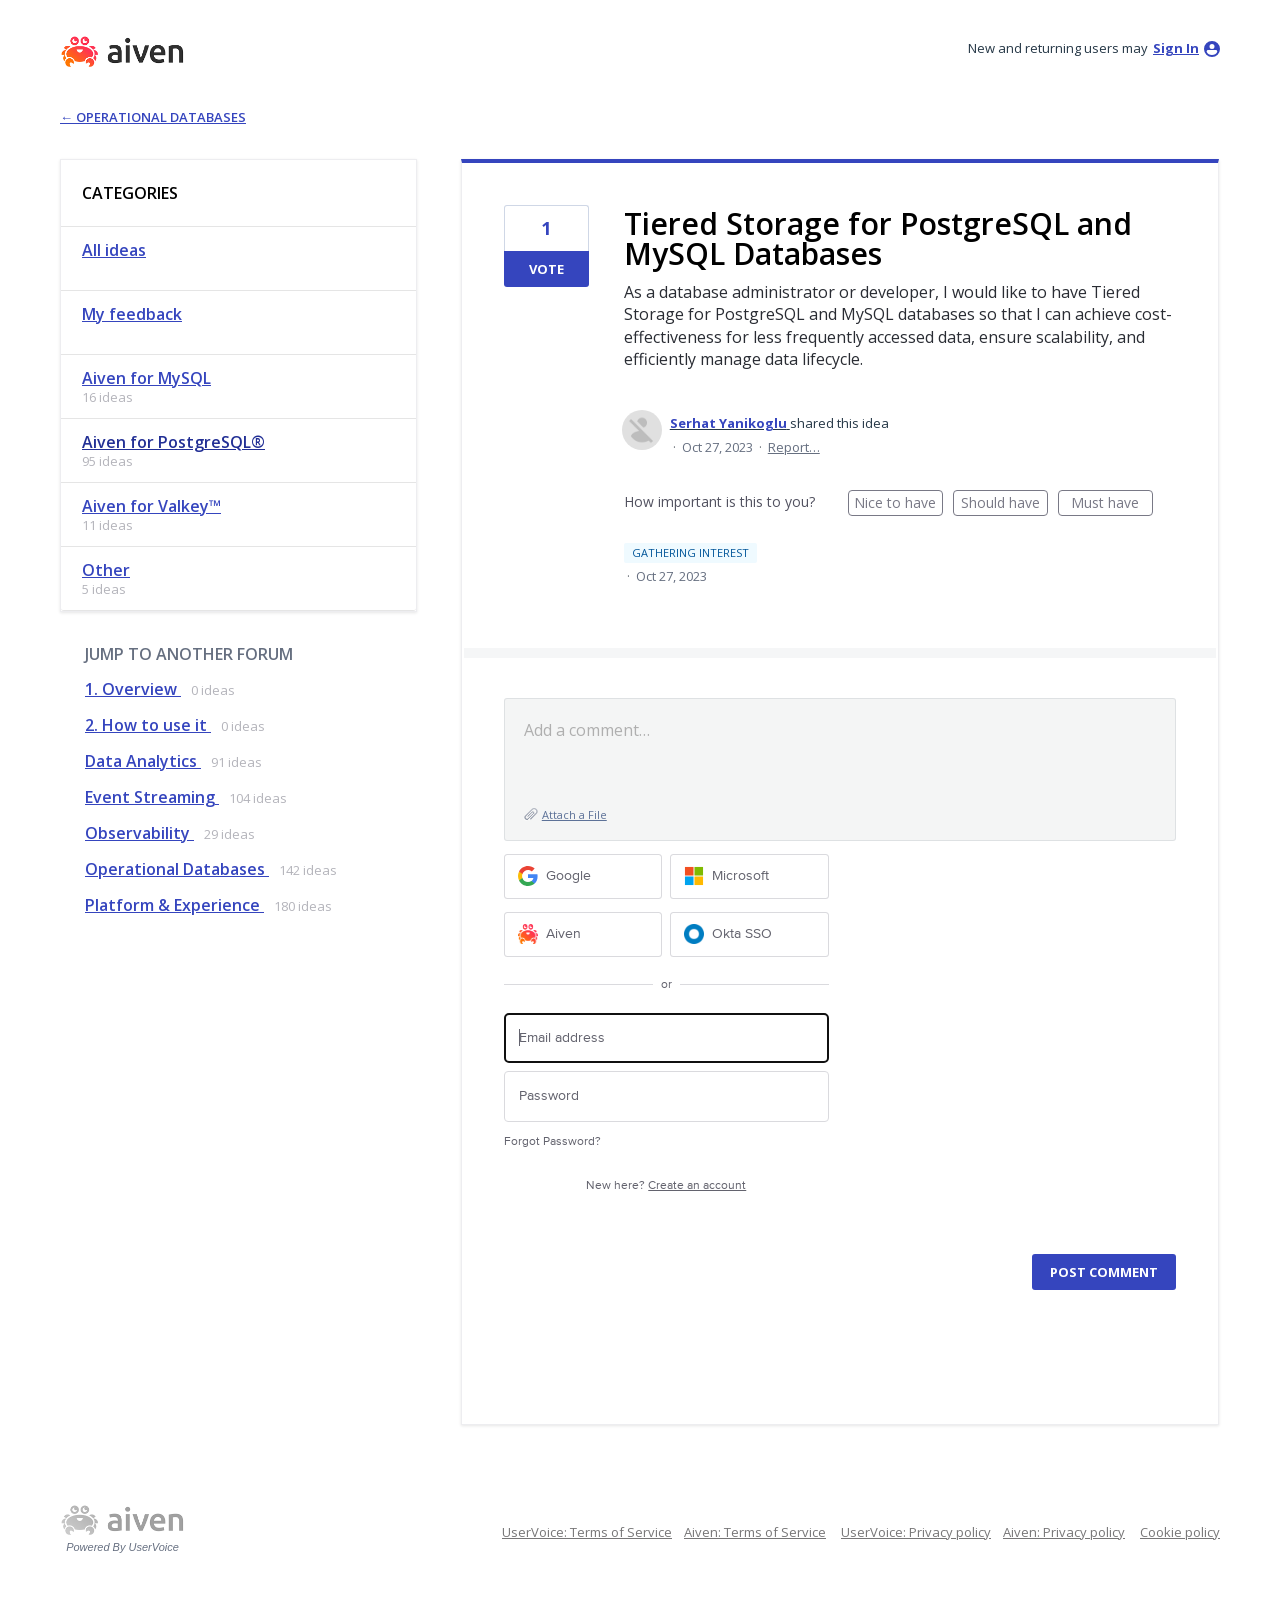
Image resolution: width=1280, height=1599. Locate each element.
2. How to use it (148, 725)
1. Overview (133, 689)
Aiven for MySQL (146, 378)
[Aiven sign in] (583, 934)
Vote (546, 269)
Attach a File (574, 814)
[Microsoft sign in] (749, 876)
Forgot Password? (552, 1141)
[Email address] (666, 1038)
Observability (139, 833)
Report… (794, 447)
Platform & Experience (174, 905)
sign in (1176, 48)
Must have (1112, 504)
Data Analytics (143, 761)
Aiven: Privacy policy (1064, 1532)
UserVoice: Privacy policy (916, 1532)
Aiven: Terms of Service (755, 1532)
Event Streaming (152, 797)
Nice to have (898, 504)
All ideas (114, 250)
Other (106, 570)
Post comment (1104, 1272)
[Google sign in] (583, 876)
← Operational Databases (153, 117)
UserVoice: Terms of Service (587, 1532)
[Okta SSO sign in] (749, 934)
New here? (666, 1185)
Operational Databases (177, 869)
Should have (1004, 504)
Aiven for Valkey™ (151, 506)
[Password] (666, 1096)
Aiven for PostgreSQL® (173, 442)
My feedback (132, 314)
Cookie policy (1180, 1532)
